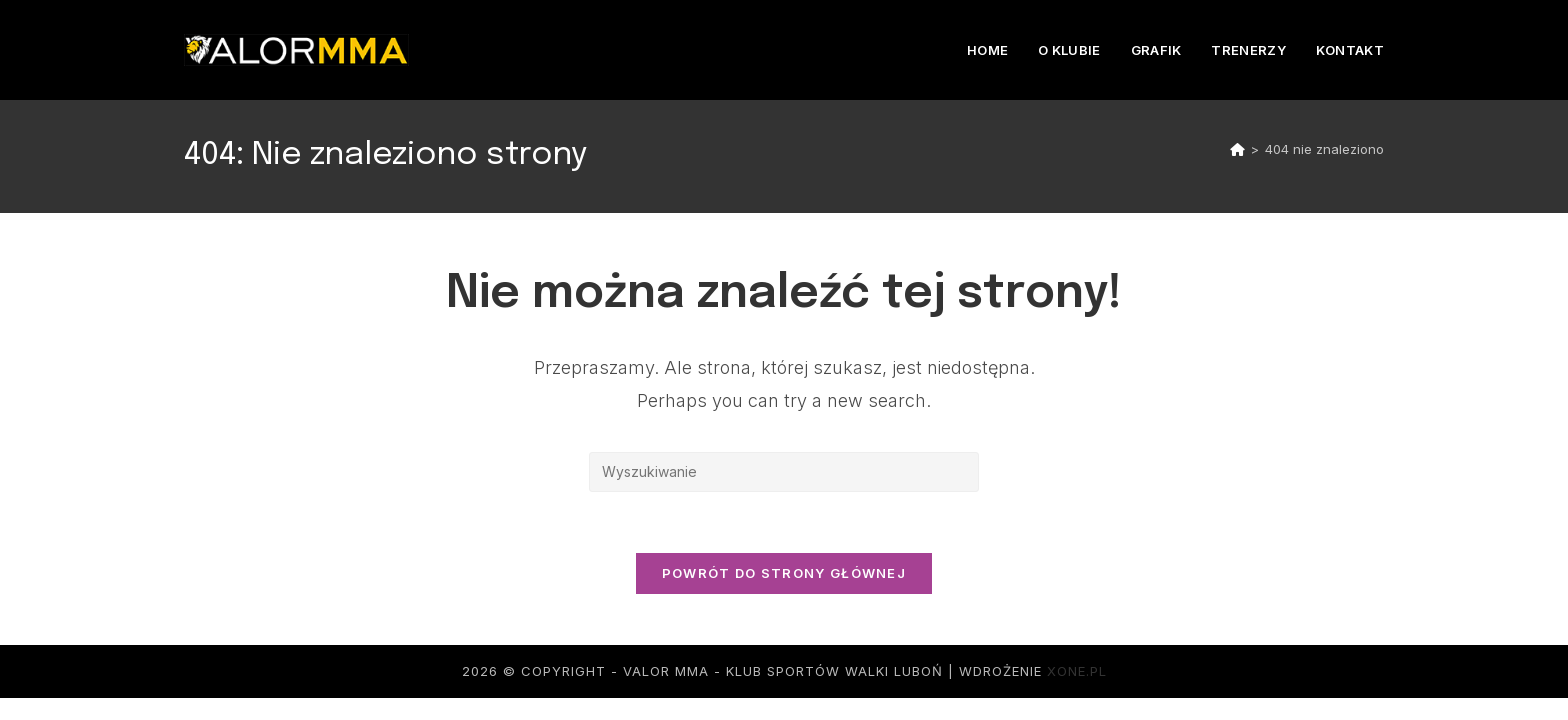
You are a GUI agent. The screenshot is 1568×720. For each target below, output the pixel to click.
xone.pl (1077, 671)
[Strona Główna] (1237, 149)
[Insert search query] (784, 472)
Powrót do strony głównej (784, 573)
